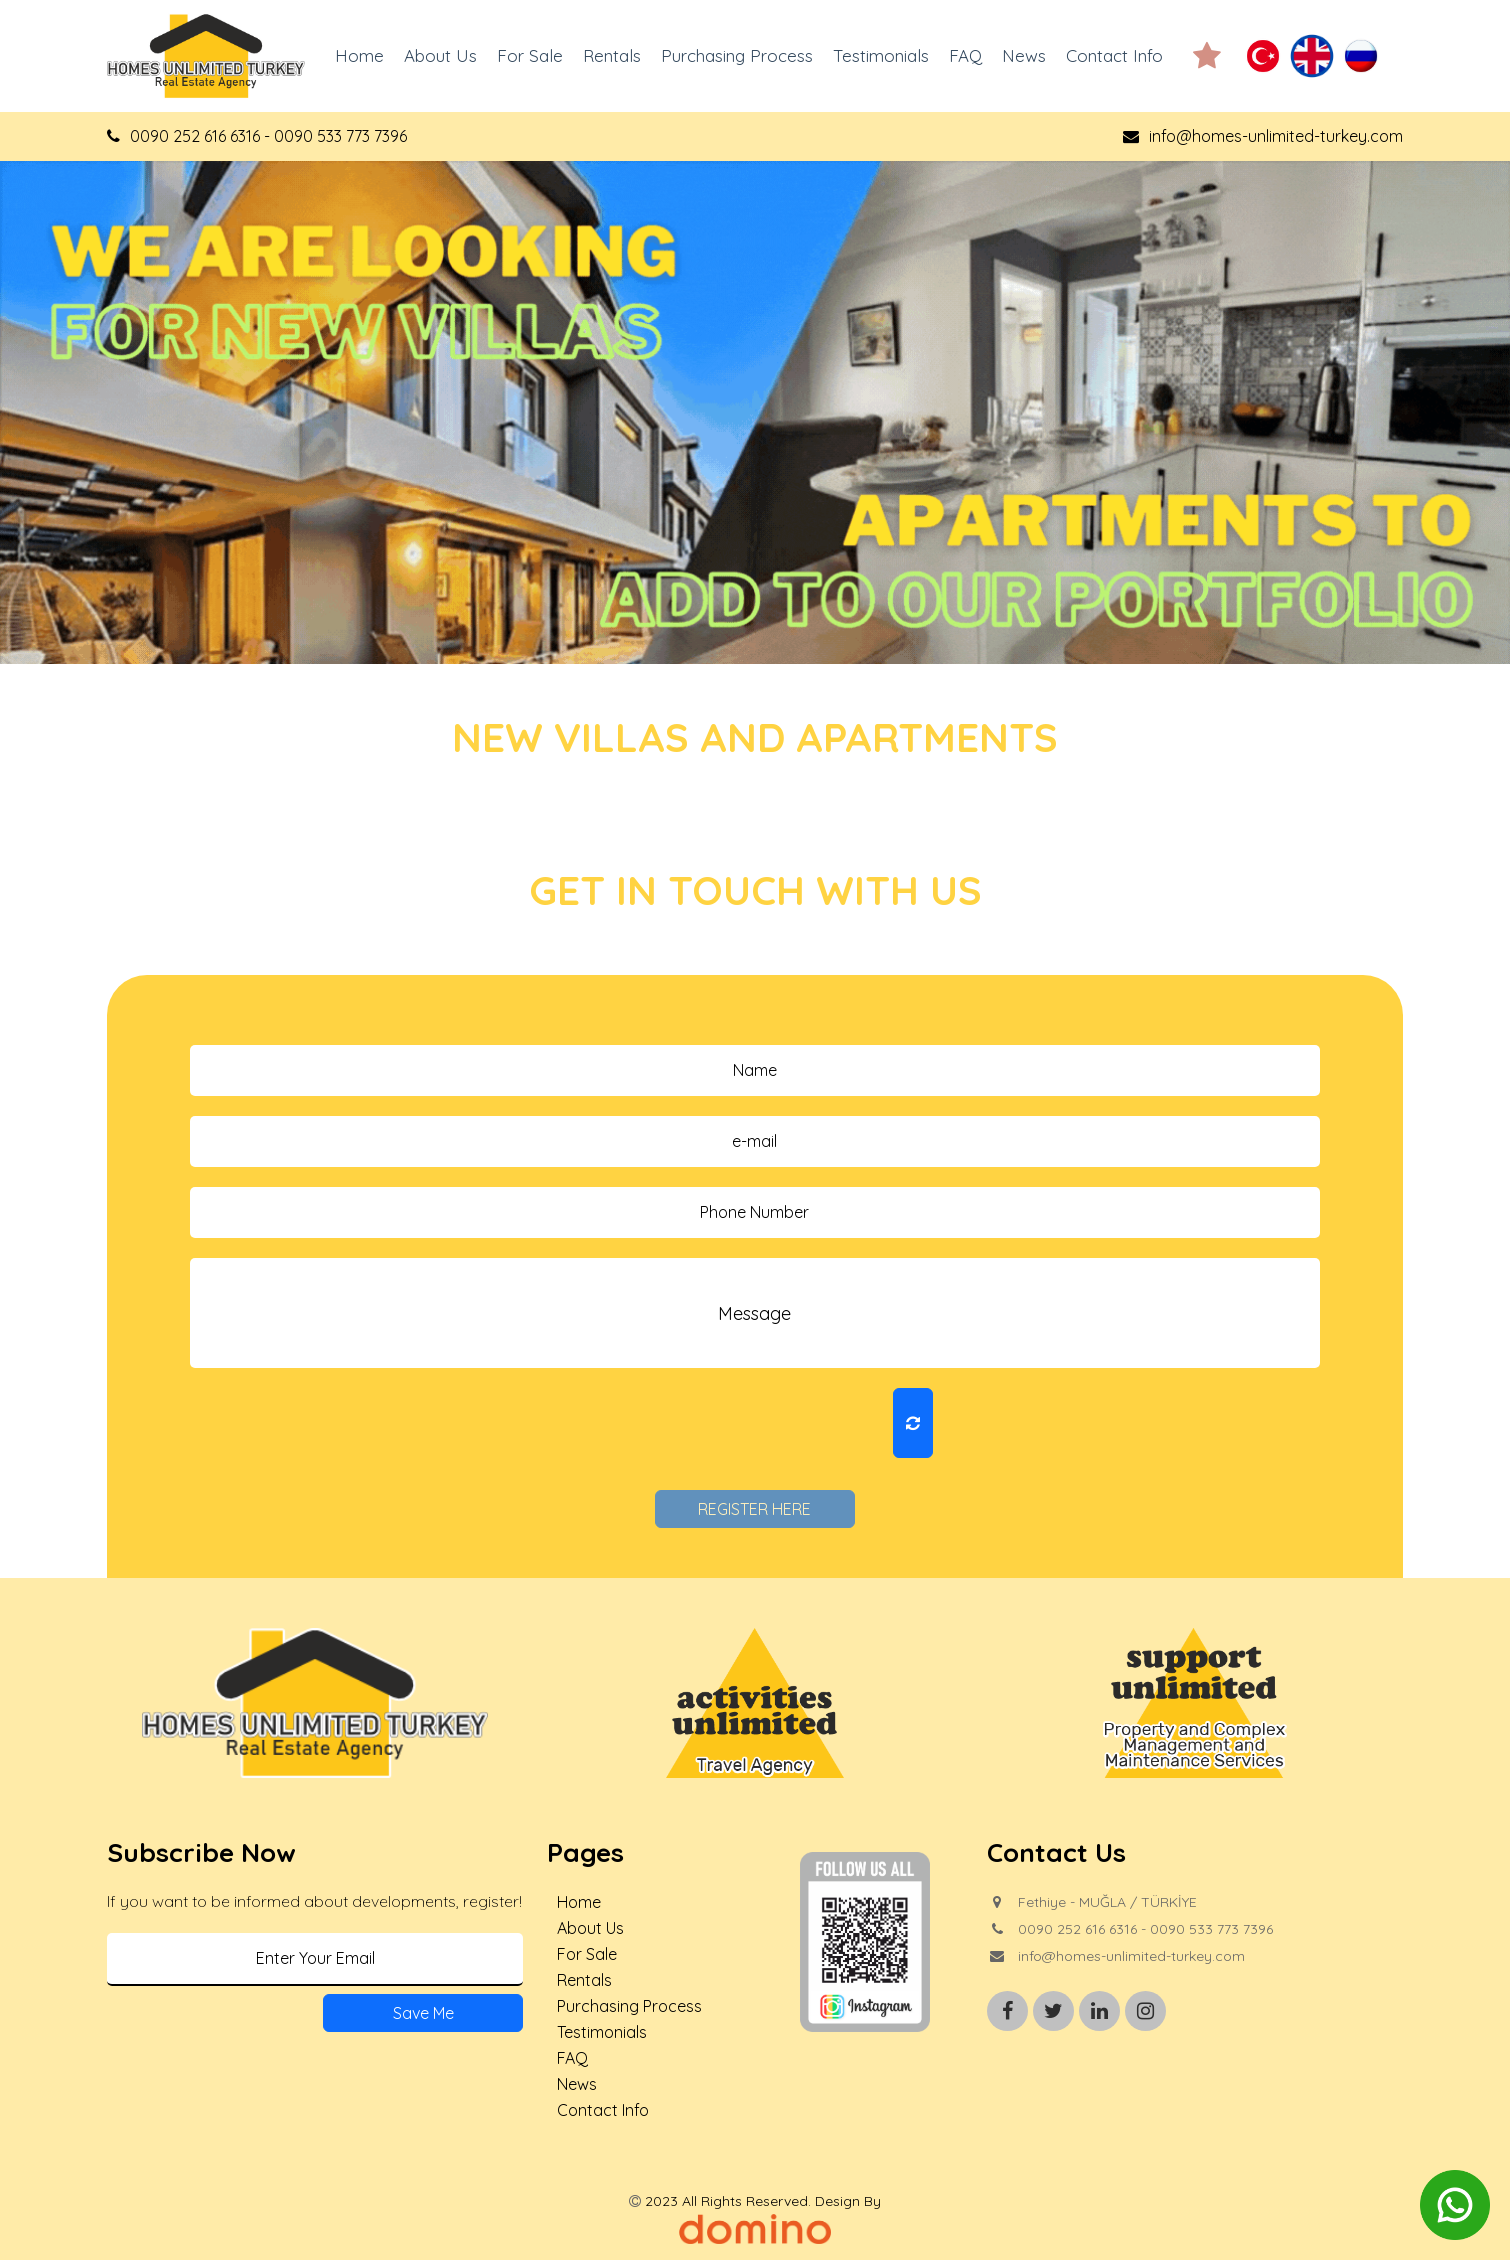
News (1024, 55)
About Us (440, 55)
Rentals (612, 55)
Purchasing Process (737, 55)
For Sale (530, 55)
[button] (1207, 56)
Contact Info (1114, 55)
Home (359, 55)
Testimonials (881, 55)
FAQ (965, 55)
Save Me (423, 2013)
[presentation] (729, 1424)
